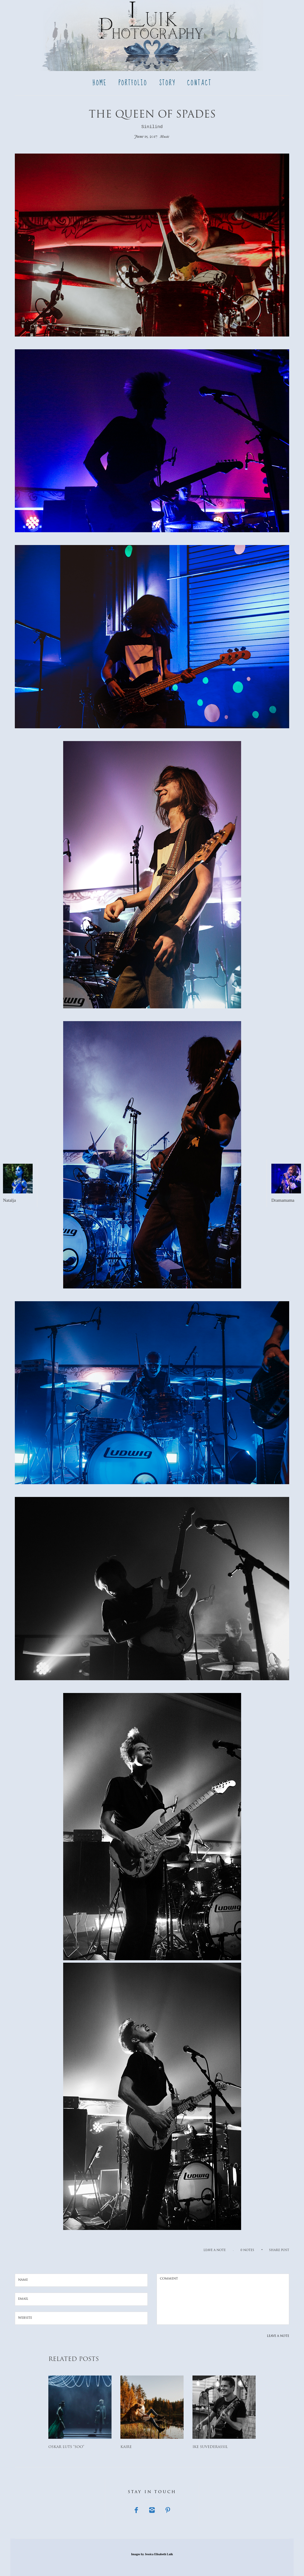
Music (164, 136)
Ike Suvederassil (210, 2447)
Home (100, 83)
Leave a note (214, 2250)
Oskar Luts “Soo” (66, 2447)
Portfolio (133, 83)
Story (167, 83)
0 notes (247, 2250)
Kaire (126, 2447)
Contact (199, 83)
